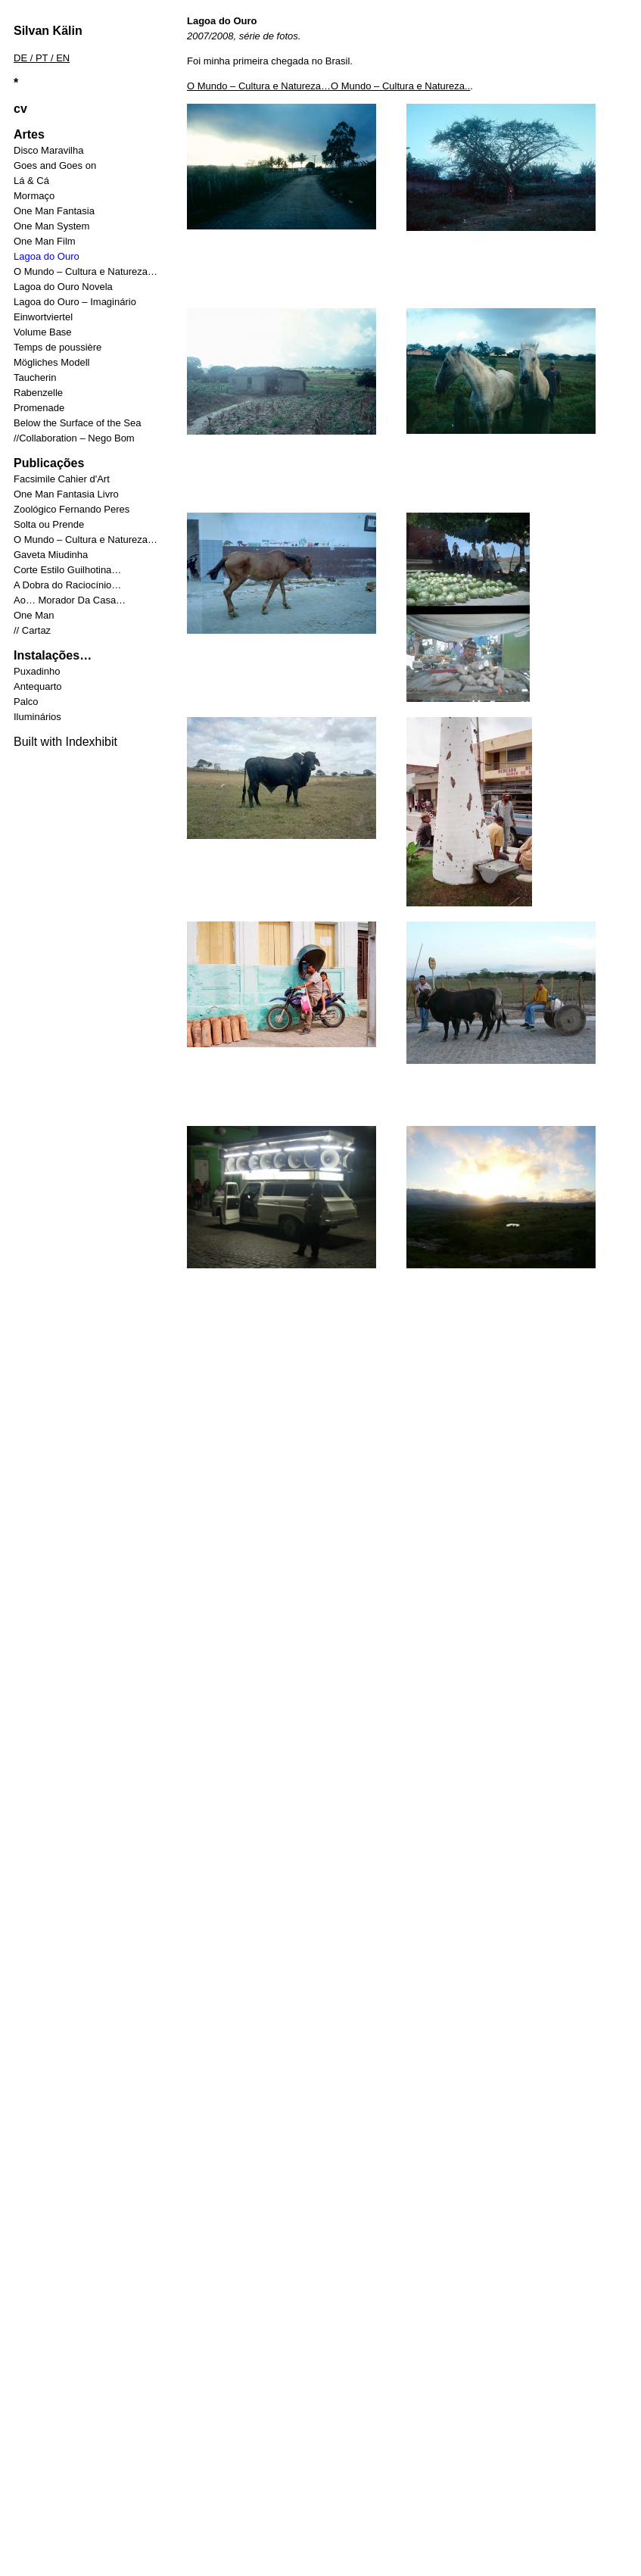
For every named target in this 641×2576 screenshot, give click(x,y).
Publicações (49, 463)
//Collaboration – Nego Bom (74, 438)
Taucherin (35, 377)
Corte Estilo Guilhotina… (67, 569)
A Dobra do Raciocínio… (67, 585)
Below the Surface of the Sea (77, 423)
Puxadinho (37, 671)
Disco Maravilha (48, 150)
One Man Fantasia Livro (66, 494)
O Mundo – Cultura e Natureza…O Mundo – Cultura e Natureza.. (328, 86)
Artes (29, 134)
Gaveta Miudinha (51, 554)
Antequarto (38, 686)
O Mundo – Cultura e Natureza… (85, 271)
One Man (34, 615)
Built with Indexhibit (65, 741)
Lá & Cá (31, 180)
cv (20, 108)
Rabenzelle (38, 392)
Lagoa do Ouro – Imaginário (75, 301)
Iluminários (37, 716)
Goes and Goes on (55, 165)
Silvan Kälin (48, 30)
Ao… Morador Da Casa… (70, 600)
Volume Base (43, 332)
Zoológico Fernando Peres (71, 509)
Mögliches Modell (51, 362)
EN (63, 58)
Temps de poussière (57, 347)
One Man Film (45, 241)
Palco (26, 701)
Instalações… (53, 655)
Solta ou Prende (49, 524)
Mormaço (34, 195)
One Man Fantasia (54, 211)
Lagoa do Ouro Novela (63, 286)
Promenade (39, 407)
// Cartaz (32, 630)
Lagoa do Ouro (46, 256)
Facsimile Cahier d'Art (62, 479)
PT (42, 58)
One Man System (51, 226)
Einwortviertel (43, 317)
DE (20, 58)
